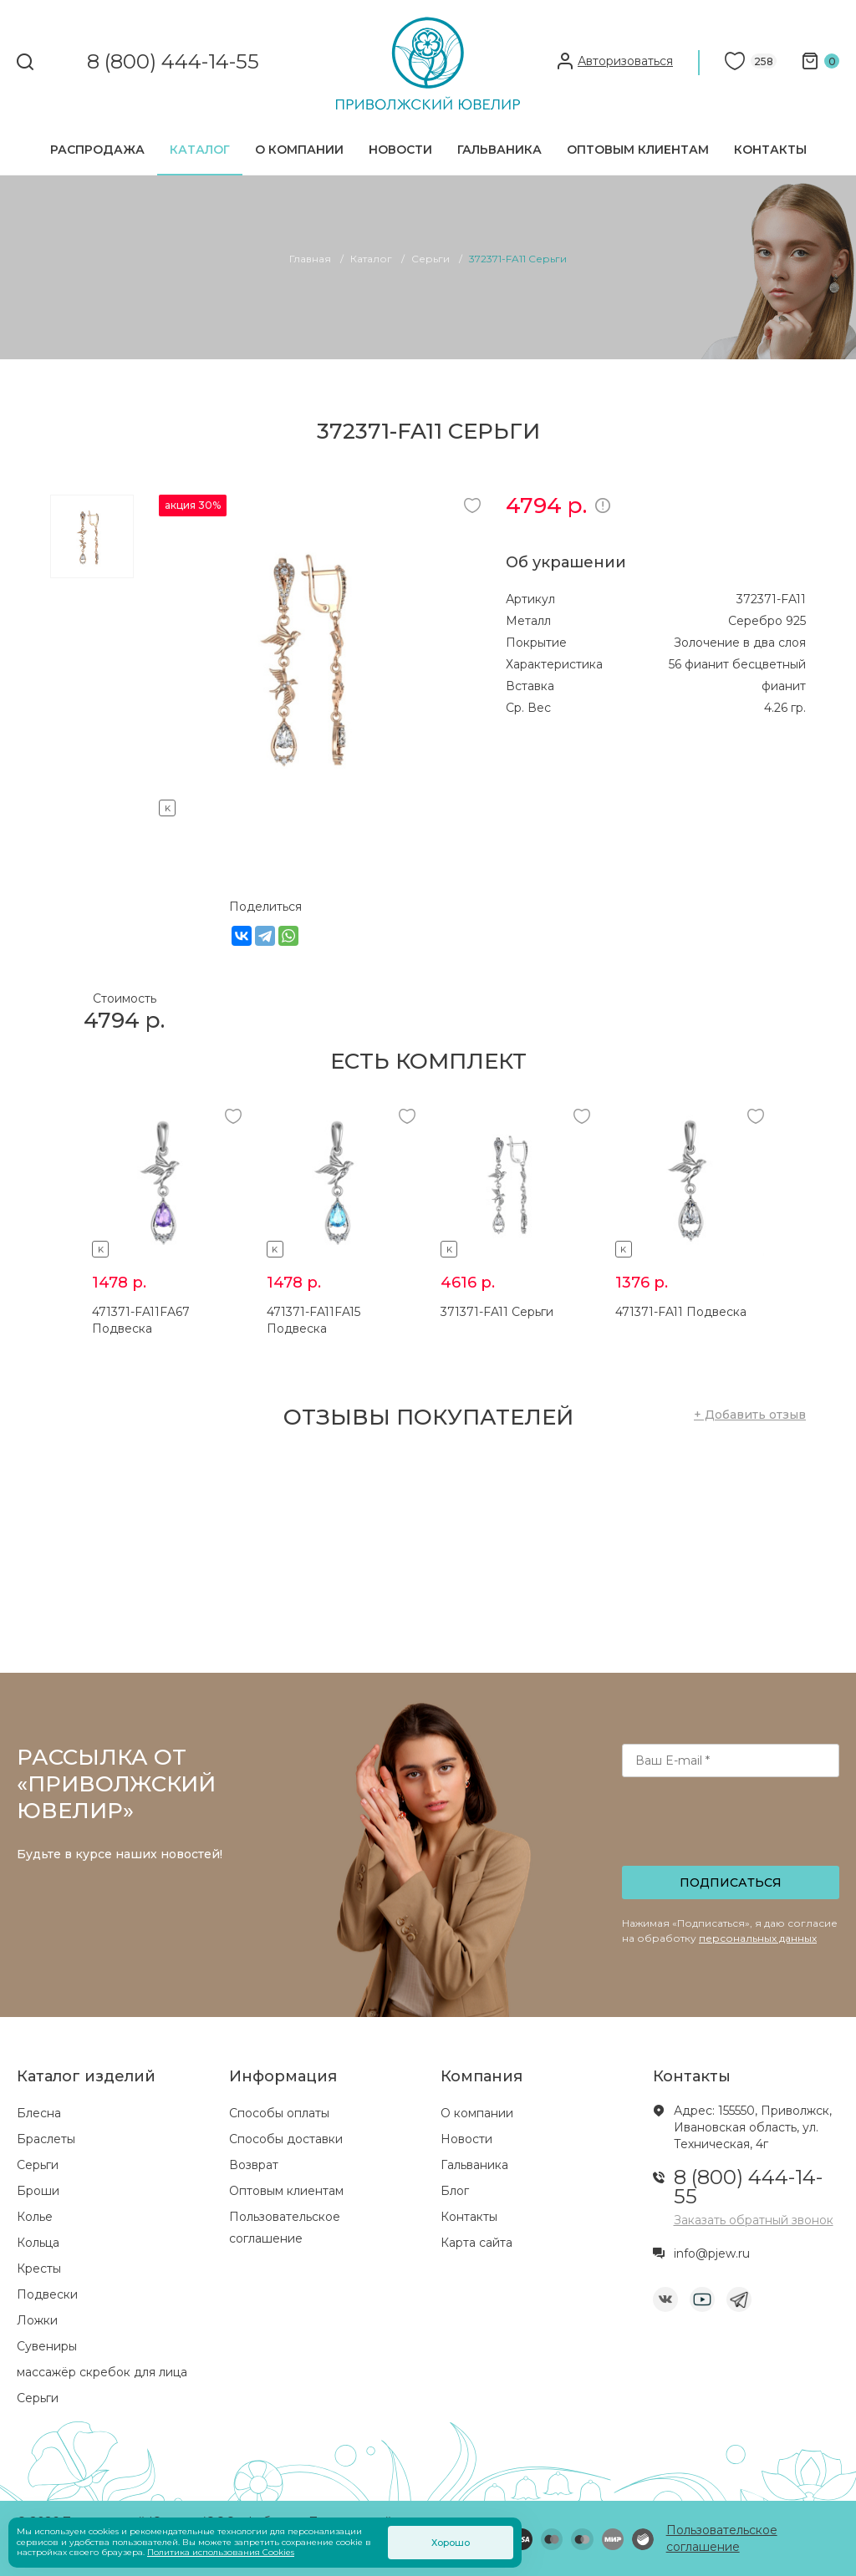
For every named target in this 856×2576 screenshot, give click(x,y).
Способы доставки (286, 2139)
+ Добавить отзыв (750, 1414)
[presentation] (732, 1826)
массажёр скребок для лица (102, 2372)
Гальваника (499, 149)
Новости (400, 149)
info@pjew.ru (712, 2253)
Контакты (770, 149)
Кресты (39, 2268)
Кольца (38, 2242)
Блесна (39, 2113)
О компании (299, 149)
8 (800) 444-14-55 (173, 62)
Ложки (37, 2320)
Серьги (38, 2164)
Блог (455, 2190)
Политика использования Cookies (220, 2552)
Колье (35, 2216)
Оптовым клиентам (638, 149)
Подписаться (731, 1882)
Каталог (200, 149)
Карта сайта (476, 2242)
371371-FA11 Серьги (497, 1311)
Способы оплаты (279, 2113)
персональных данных (758, 1938)
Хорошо (450, 2542)
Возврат (253, 2164)
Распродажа (97, 149)
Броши (38, 2190)
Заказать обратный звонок (753, 2220)
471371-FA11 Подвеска (680, 1311)
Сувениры (47, 2346)
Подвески (47, 2294)
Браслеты (46, 2139)
